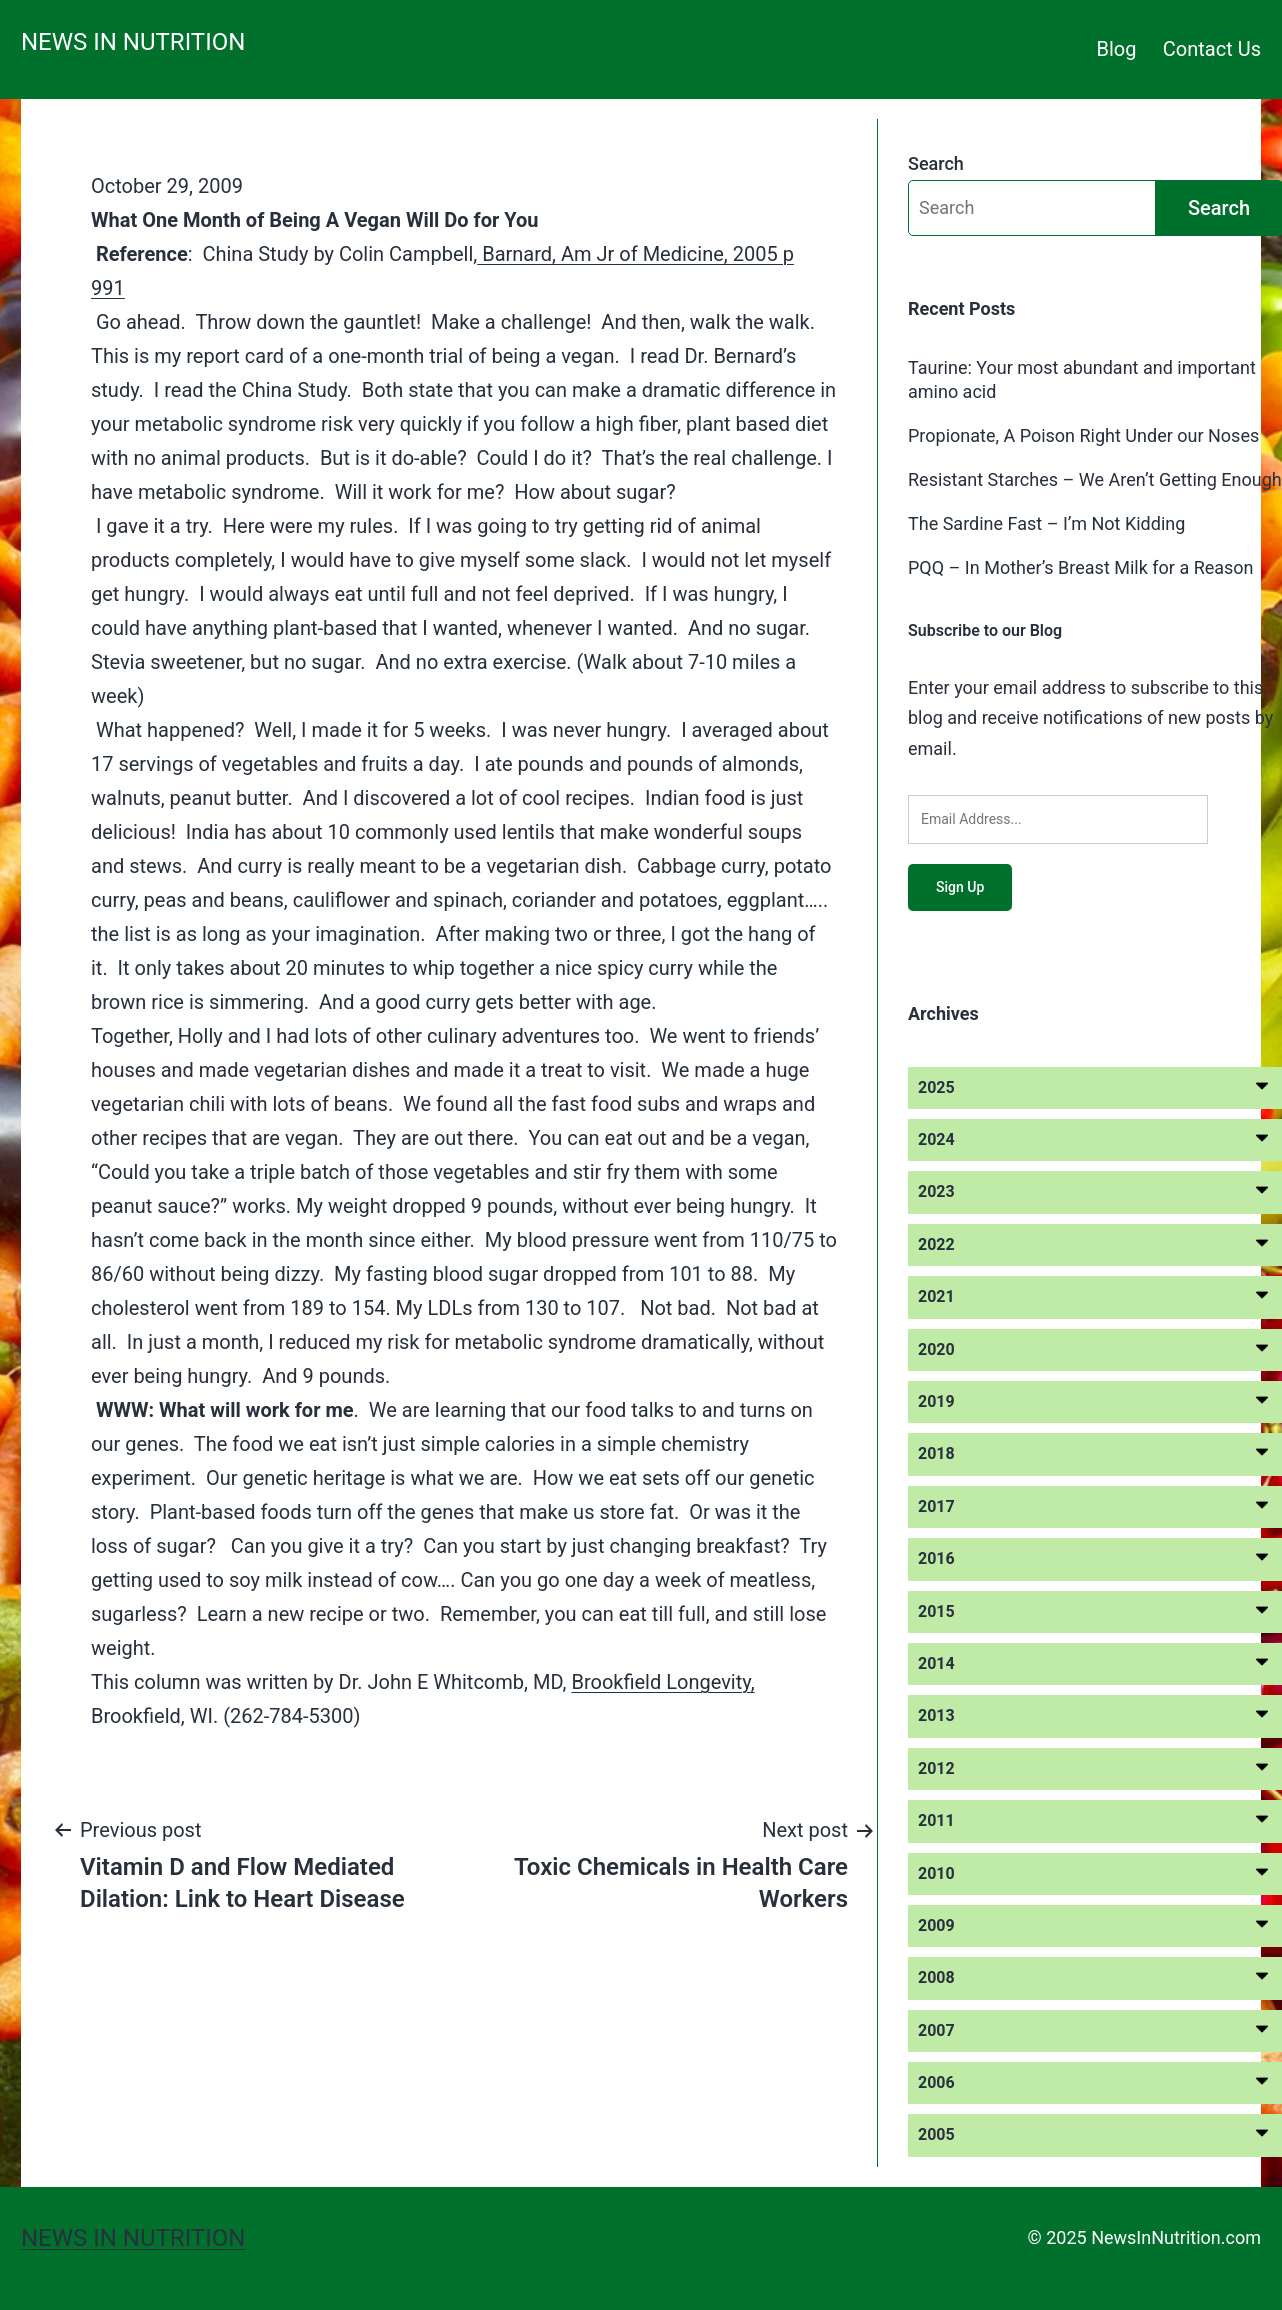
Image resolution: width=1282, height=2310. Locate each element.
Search (936, 163)
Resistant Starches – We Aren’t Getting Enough (1095, 479)
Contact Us (1212, 49)
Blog (1117, 49)
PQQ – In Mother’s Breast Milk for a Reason (1081, 567)
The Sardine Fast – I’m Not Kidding (1046, 523)
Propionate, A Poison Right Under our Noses (1083, 435)
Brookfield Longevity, (662, 1682)
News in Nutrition (133, 42)
